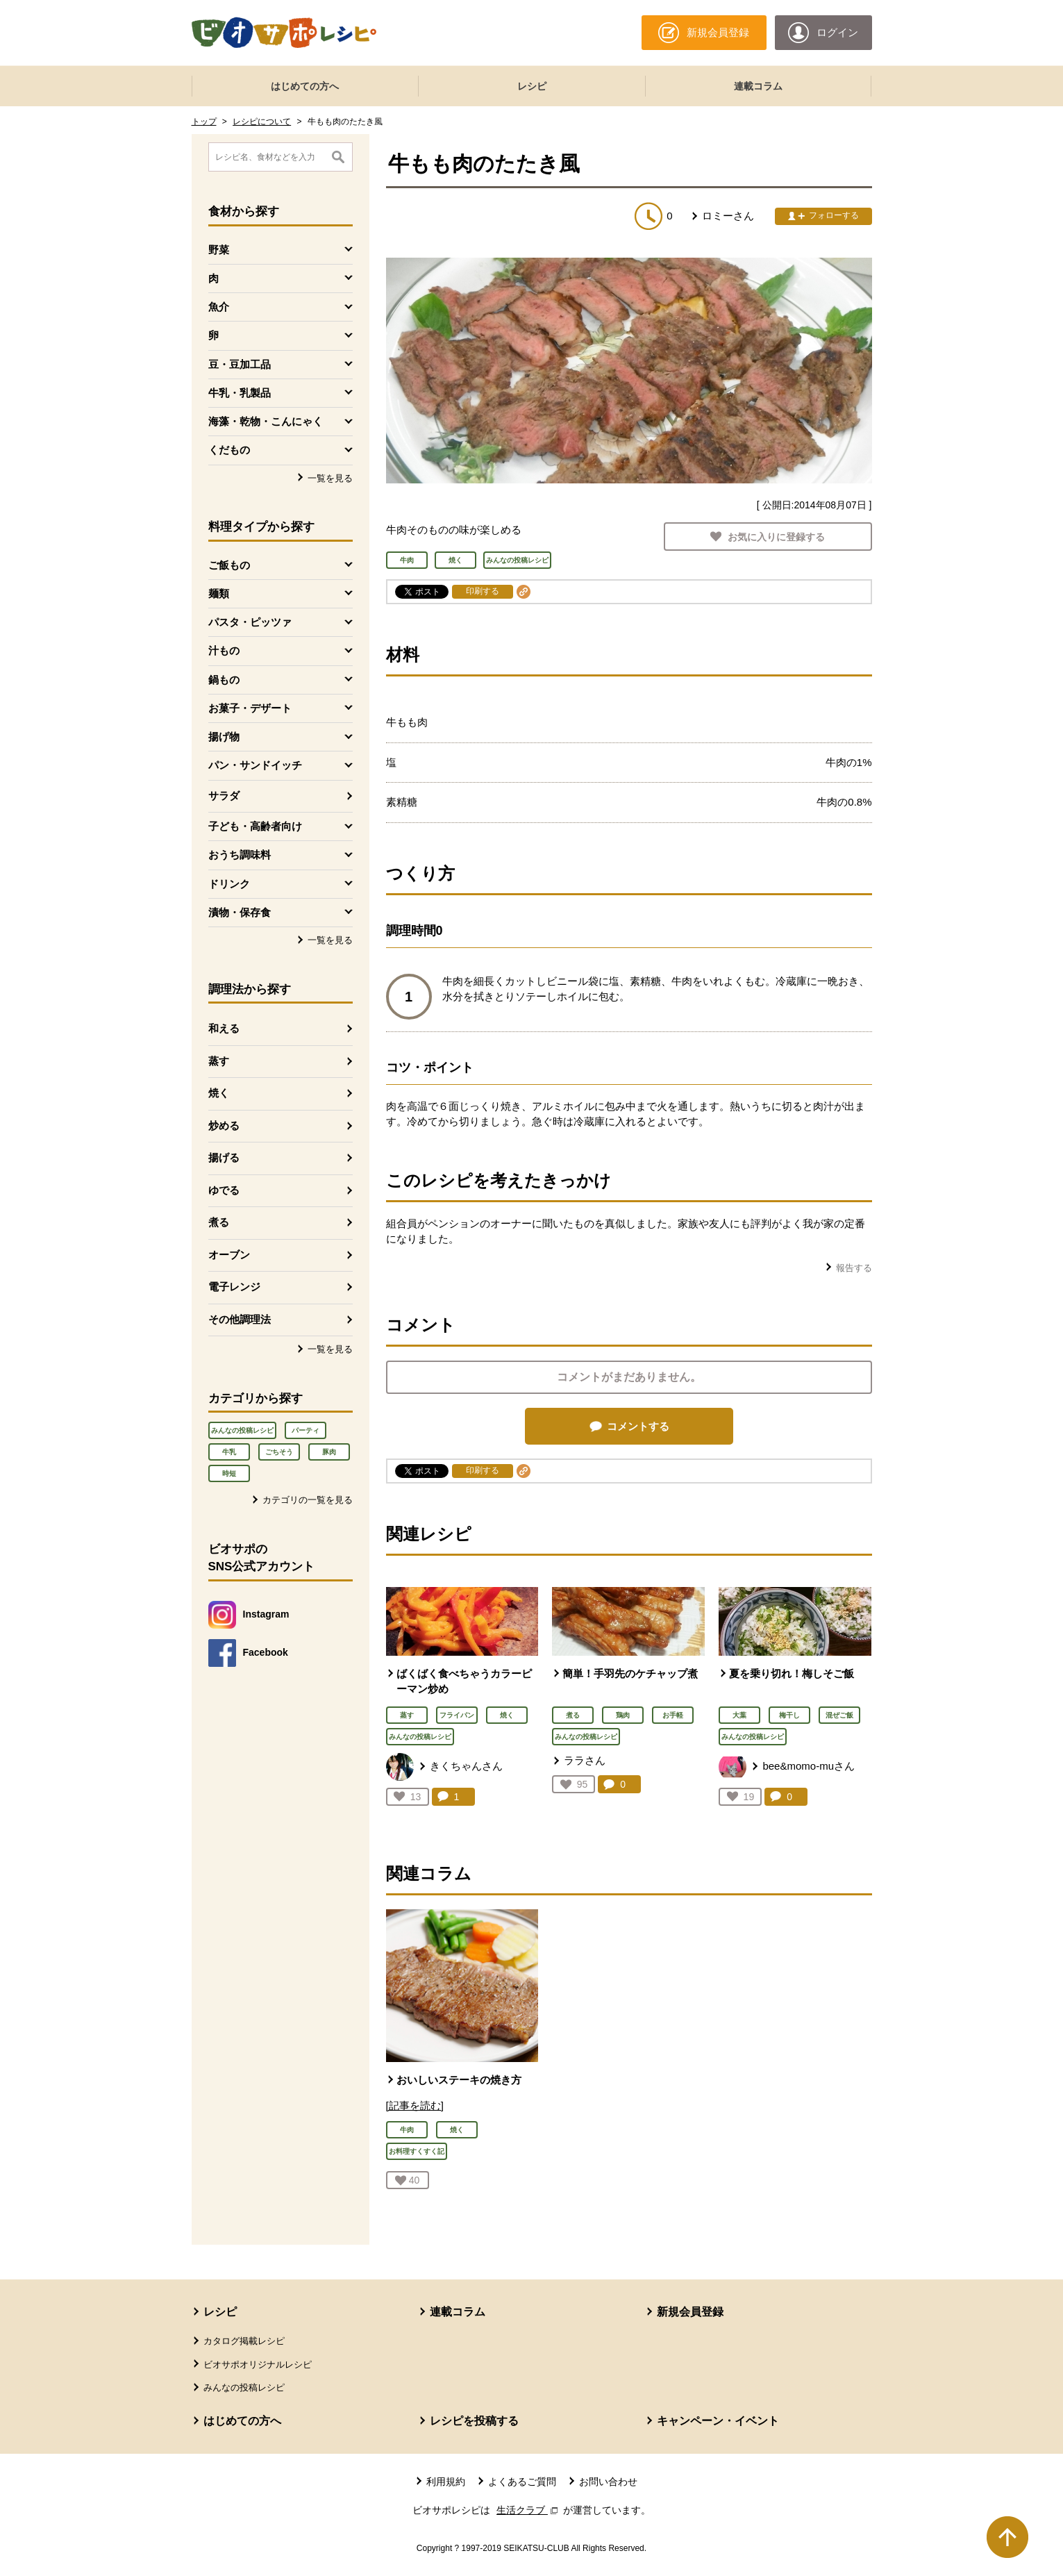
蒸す (218, 1061)
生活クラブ (528, 2510)
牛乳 (229, 1452)
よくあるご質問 (522, 2481)
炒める (224, 1125)
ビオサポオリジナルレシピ (257, 2364)
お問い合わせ (608, 2481)
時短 (229, 1473)
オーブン (229, 1255)
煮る (218, 1222)
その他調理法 (239, 1319)
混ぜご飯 (839, 1715)
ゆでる (224, 1190)
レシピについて (262, 121)
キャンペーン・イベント (718, 2421)
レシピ (531, 86)
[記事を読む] (415, 2105)
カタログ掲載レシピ (244, 2341)
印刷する (482, 591)
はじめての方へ (305, 86)
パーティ (305, 1430)
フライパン (457, 1715)
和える (224, 1028)
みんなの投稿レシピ (242, 1430)
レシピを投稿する (474, 2421)
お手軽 (672, 1715)
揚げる (224, 1157)
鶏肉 (623, 1715)
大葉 (739, 1715)
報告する (854, 1268)
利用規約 (445, 2481)
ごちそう (279, 1452)
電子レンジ (234, 1287)
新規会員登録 (690, 2312)
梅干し (789, 1715)
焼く (218, 1093)
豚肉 (329, 1452)
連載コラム (758, 86)
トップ (204, 121)
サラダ (224, 795)
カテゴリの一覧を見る (307, 1500)
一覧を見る (330, 478)
